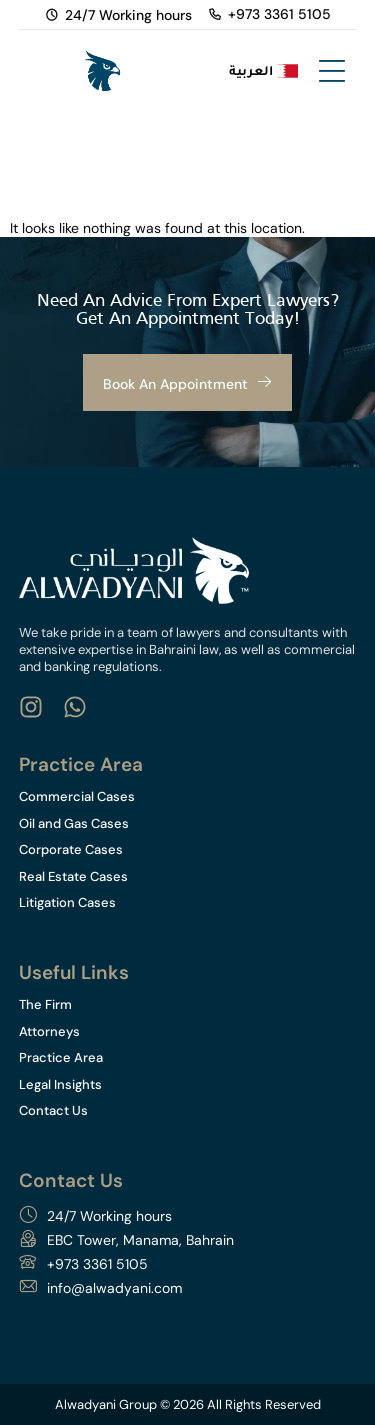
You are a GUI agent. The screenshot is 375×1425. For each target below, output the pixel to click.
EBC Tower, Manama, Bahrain (140, 1240)
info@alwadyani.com (114, 1288)
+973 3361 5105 (97, 1264)
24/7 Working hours (109, 1216)
